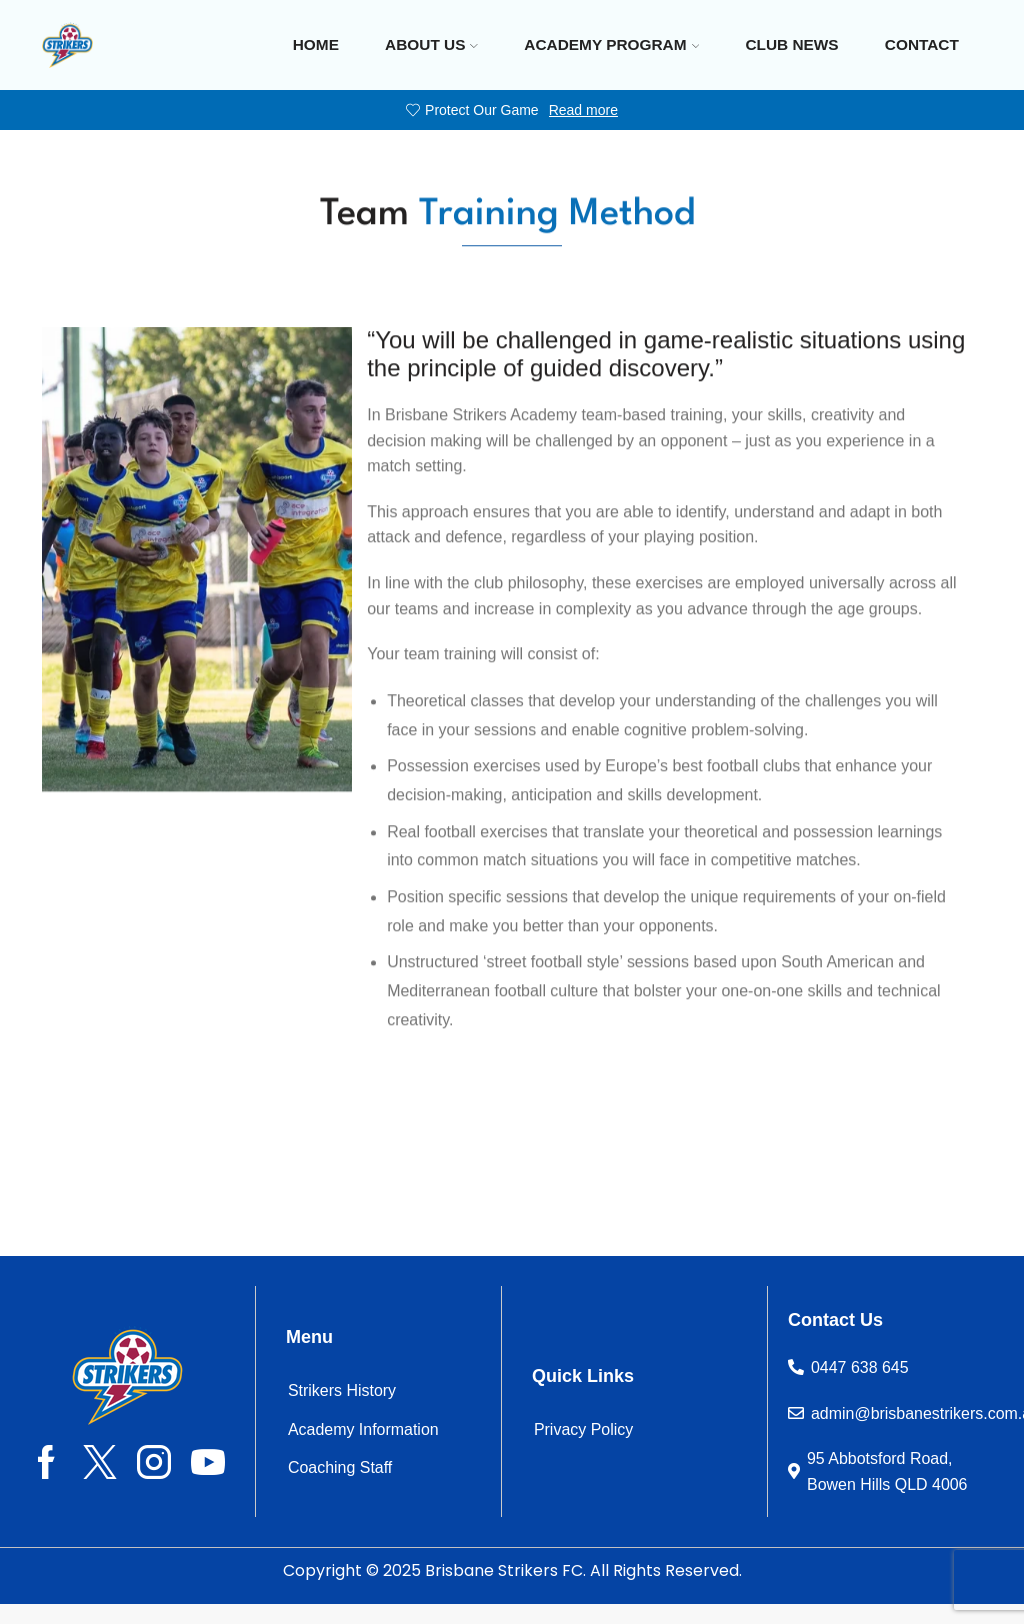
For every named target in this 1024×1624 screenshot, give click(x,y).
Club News (791, 44)
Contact (922, 44)
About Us (431, 44)
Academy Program (611, 44)
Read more (583, 110)
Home (316, 44)
